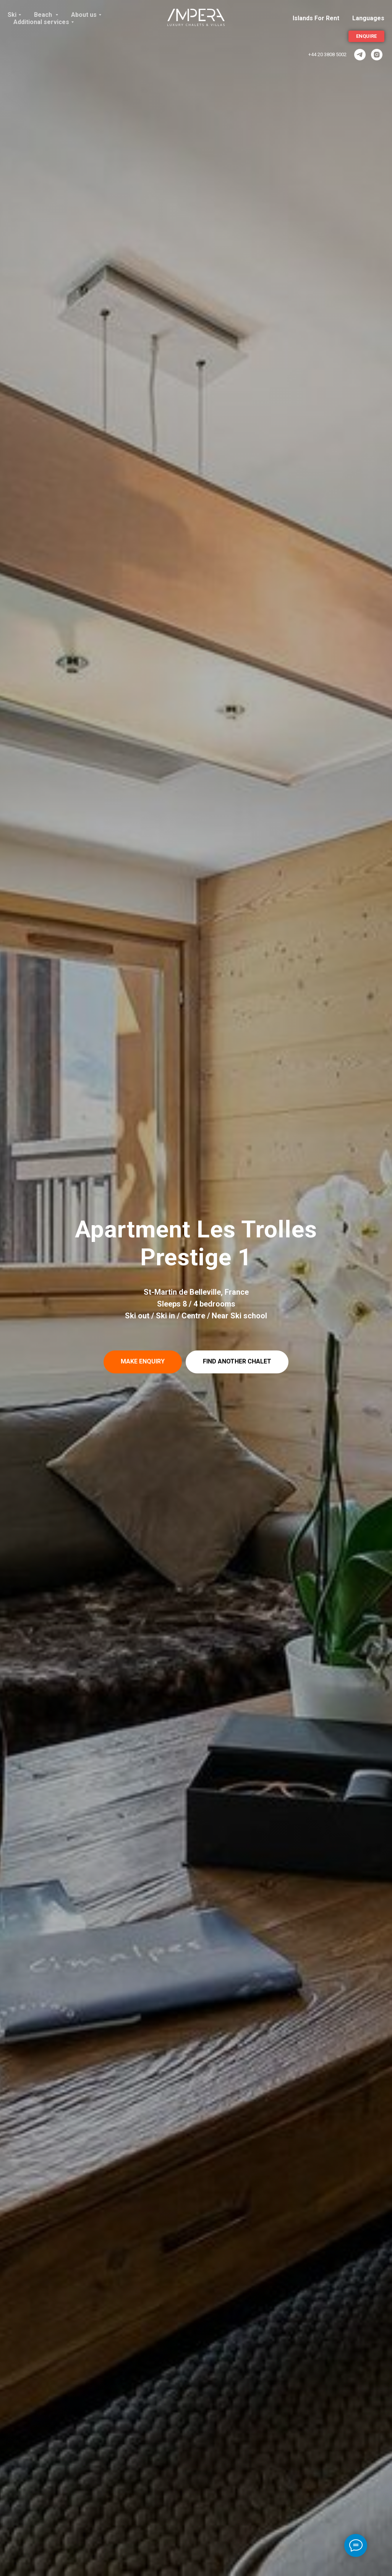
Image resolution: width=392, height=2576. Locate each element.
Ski (12, 14)
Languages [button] (368, 18)
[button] (143, 1361)
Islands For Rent (316, 18)
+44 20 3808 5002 (327, 54)
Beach (43, 14)
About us (84, 14)
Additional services (41, 22)
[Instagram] (376, 54)
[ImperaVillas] (360, 54)
